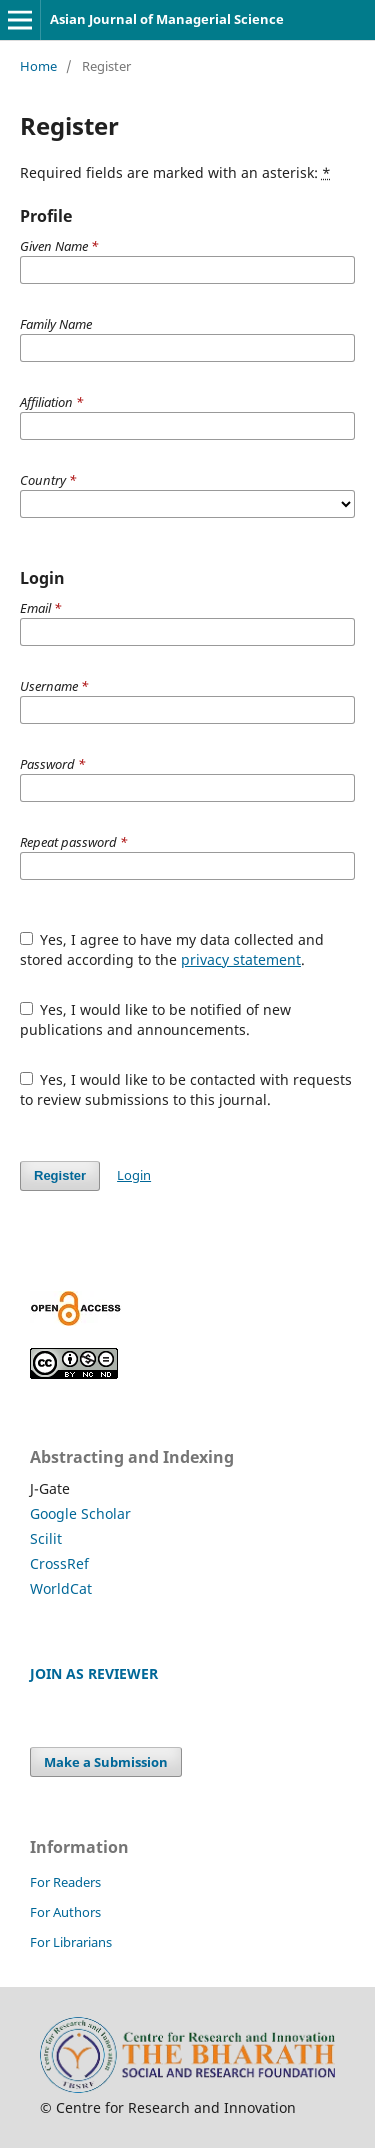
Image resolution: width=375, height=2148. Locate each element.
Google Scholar (80, 1513)
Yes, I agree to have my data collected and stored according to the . (172, 949)
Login (134, 1175)
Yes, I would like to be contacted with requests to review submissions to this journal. (186, 1089)
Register (60, 1175)
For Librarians (71, 1942)
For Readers (65, 1882)
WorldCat (61, 1588)
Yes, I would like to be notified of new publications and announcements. (156, 1019)
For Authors (65, 1912)
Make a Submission (106, 1762)
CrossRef (59, 1563)
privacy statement (241, 959)
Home (38, 66)
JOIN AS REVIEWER (94, 1673)
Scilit (46, 1538)
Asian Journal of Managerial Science (167, 19)
